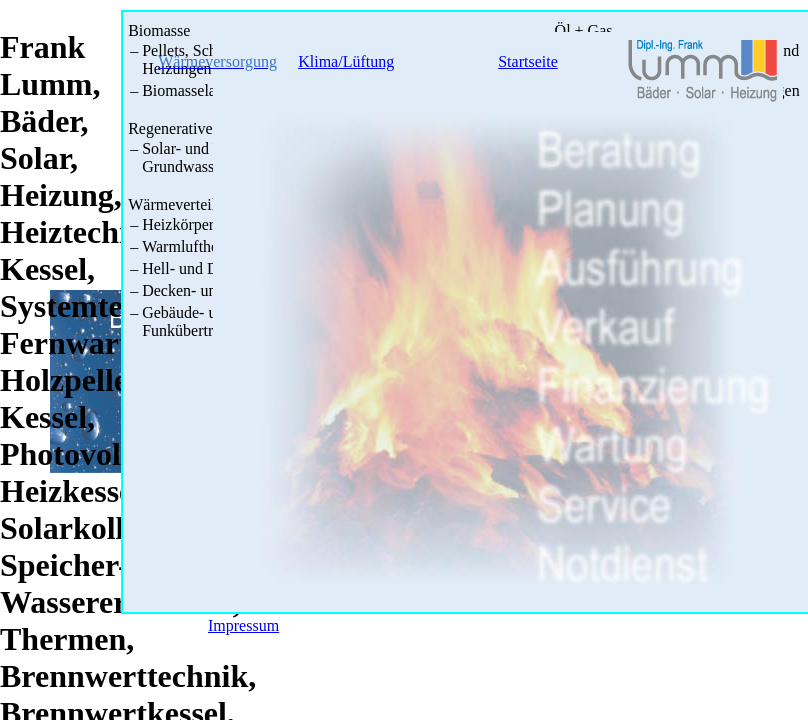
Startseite (528, 61)
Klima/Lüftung (346, 61)
